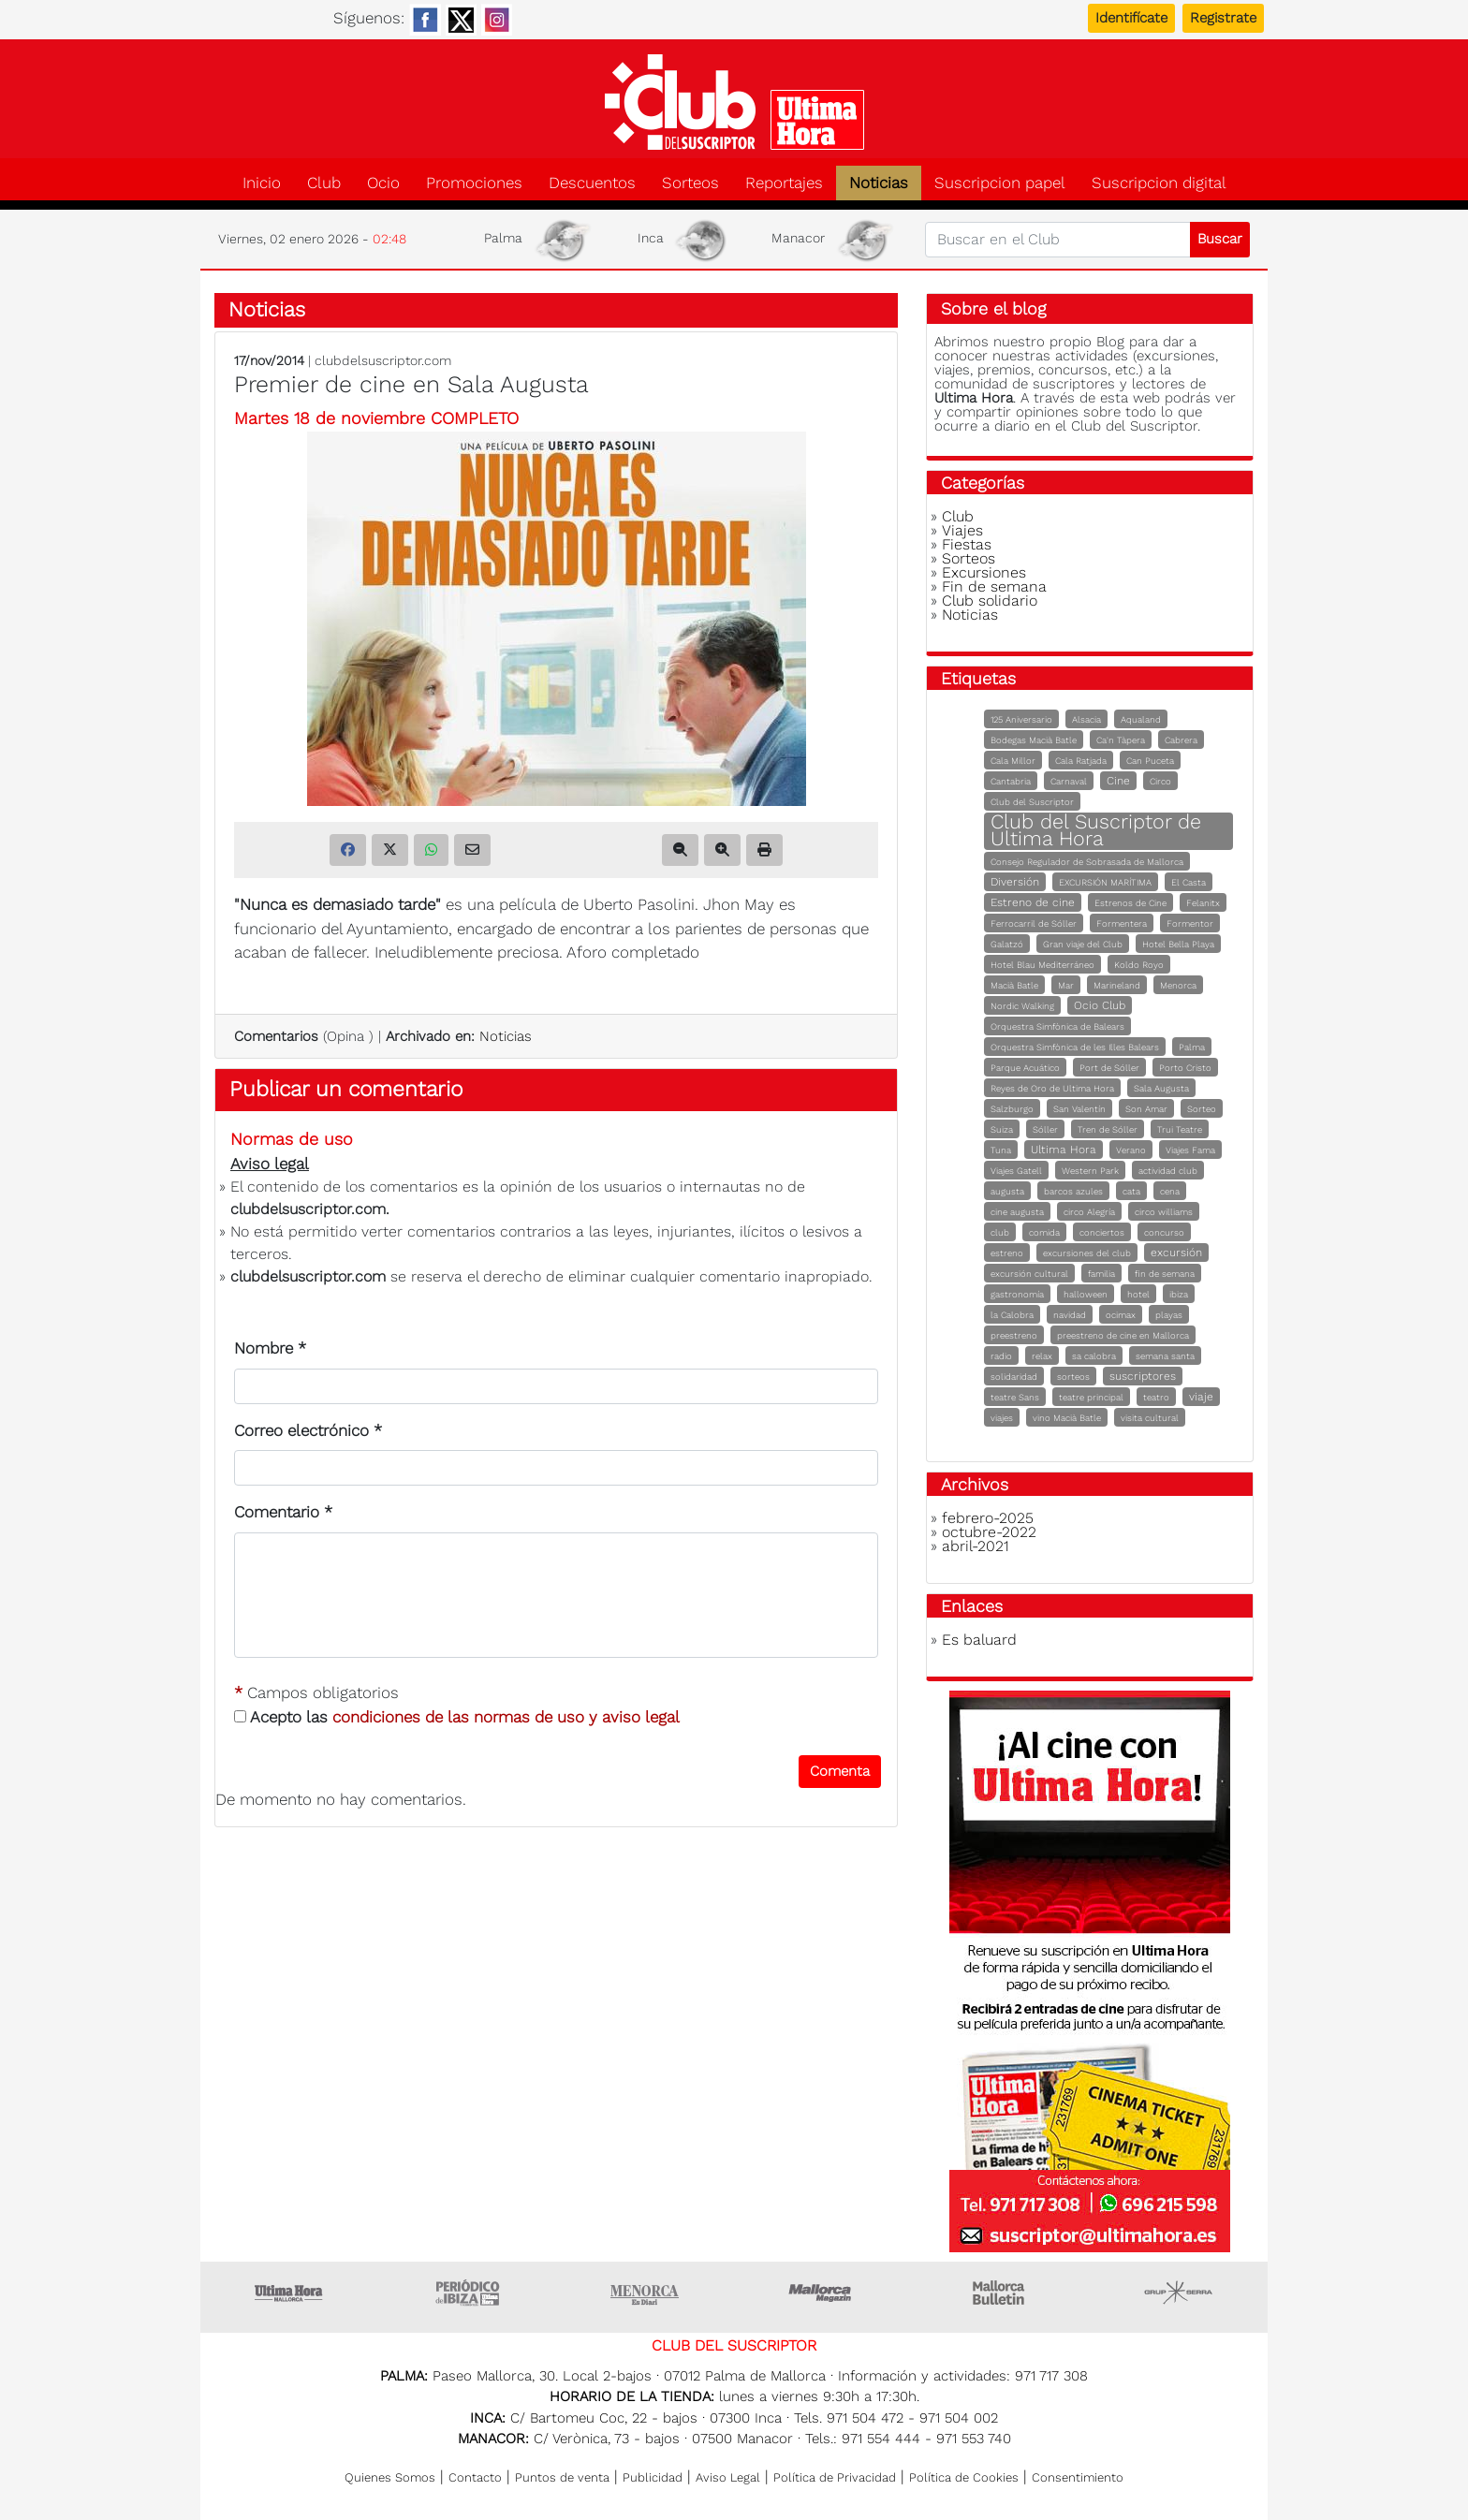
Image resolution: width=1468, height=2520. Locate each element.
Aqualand (1141, 719)
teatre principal (1091, 1397)
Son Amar (1146, 1109)
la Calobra (1012, 1315)
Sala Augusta (1161, 1088)
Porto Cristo (1185, 1067)
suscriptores (1142, 1376)
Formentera (1121, 923)
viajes (1002, 1418)
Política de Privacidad (834, 2477)
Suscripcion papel (999, 183)
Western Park (1090, 1170)
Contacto (475, 2477)
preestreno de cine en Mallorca (1123, 1335)
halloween (1086, 1294)
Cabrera (1181, 740)
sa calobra (1094, 1356)
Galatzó (1007, 944)
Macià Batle (1014, 985)
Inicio (261, 183)
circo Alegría (1089, 1212)
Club (324, 183)
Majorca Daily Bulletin (1001, 2292)
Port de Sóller (1109, 1067)
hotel (1138, 1294)
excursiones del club (1087, 1253)
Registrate (1223, 17)
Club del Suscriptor (1032, 802)
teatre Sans (1015, 1397)
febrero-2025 (988, 1518)
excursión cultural (1029, 1273)
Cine (1118, 780)
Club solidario (989, 600)
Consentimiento (1077, 2477)
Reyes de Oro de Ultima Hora (1052, 1088)
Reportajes (784, 183)
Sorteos (690, 183)
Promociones (474, 183)
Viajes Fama (1190, 1150)
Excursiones (984, 572)
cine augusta (1017, 1212)
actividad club (1167, 1170)
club (1000, 1232)
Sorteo (1201, 1109)
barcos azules (1073, 1191)
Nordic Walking (1022, 1006)
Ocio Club (1099, 1005)
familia (1101, 1273)
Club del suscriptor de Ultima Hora (734, 102)
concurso (1164, 1232)
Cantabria (1011, 781)
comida (1044, 1232)
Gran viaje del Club (1083, 944)
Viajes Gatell (1016, 1170)
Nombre (270, 1348)
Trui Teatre (1179, 1129)
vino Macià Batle (1067, 1418)
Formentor (1190, 923)
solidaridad (1014, 1376)
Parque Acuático (1025, 1067)
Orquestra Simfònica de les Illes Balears (1075, 1047)
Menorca (1178, 985)
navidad (1069, 1315)
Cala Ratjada (1081, 760)
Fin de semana (994, 586)
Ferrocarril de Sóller (1034, 923)
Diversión (1015, 881)
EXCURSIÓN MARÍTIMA (1105, 882)
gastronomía (1017, 1294)
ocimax (1121, 1315)
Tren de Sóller (1108, 1129)
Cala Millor (1013, 760)
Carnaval (1068, 781)
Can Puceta (1150, 760)
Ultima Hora (1063, 1149)
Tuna (1001, 1150)
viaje (1201, 1396)
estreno (1007, 1253)
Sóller (1045, 1129)
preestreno (1014, 1335)
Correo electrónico (308, 1430)
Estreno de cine (1033, 902)
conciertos (1101, 1232)
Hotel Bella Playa (1178, 944)
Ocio (383, 183)
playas (1168, 1315)
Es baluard (979, 1639)
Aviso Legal (728, 2477)
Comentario (283, 1511)
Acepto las (457, 1716)
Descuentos (592, 183)
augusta (1007, 1191)
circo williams (1164, 1212)
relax (1042, 1356)
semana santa (1165, 1356)
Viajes (962, 530)
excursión (1176, 1252)
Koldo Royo (1139, 965)
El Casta (1188, 882)
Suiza (1002, 1129)
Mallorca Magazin (823, 2292)
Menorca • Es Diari (645, 2292)
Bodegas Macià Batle (1034, 740)
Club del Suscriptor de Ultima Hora (1096, 830)
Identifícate (1131, 17)
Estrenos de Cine (1130, 903)
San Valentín (1079, 1109)
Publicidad (653, 2477)
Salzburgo (1012, 1109)
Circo (1160, 781)
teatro (1156, 1397)
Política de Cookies (964, 2477)
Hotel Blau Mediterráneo (1042, 965)
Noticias (878, 183)
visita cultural (1150, 1418)
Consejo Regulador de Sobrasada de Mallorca (1087, 862)
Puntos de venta (562, 2477)
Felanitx (1203, 903)
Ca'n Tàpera (1120, 740)
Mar (1066, 985)
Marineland (1117, 985)
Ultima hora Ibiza (467, 2292)
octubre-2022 (989, 1532)
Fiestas (966, 544)
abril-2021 (975, 1546)
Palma (1192, 1047)
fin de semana (1165, 1273)
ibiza (1178, 1294)
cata (1131, 1191)
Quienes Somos (390, 2477)
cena (1170, 1191)
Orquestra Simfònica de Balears (1057, 1026)
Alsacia (1086, 719)
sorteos (1073, 1376)
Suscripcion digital (1159, 183)
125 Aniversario (1021, 719)
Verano (1131, 1150)
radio (1001, 1356)
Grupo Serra (1179, 2292)
